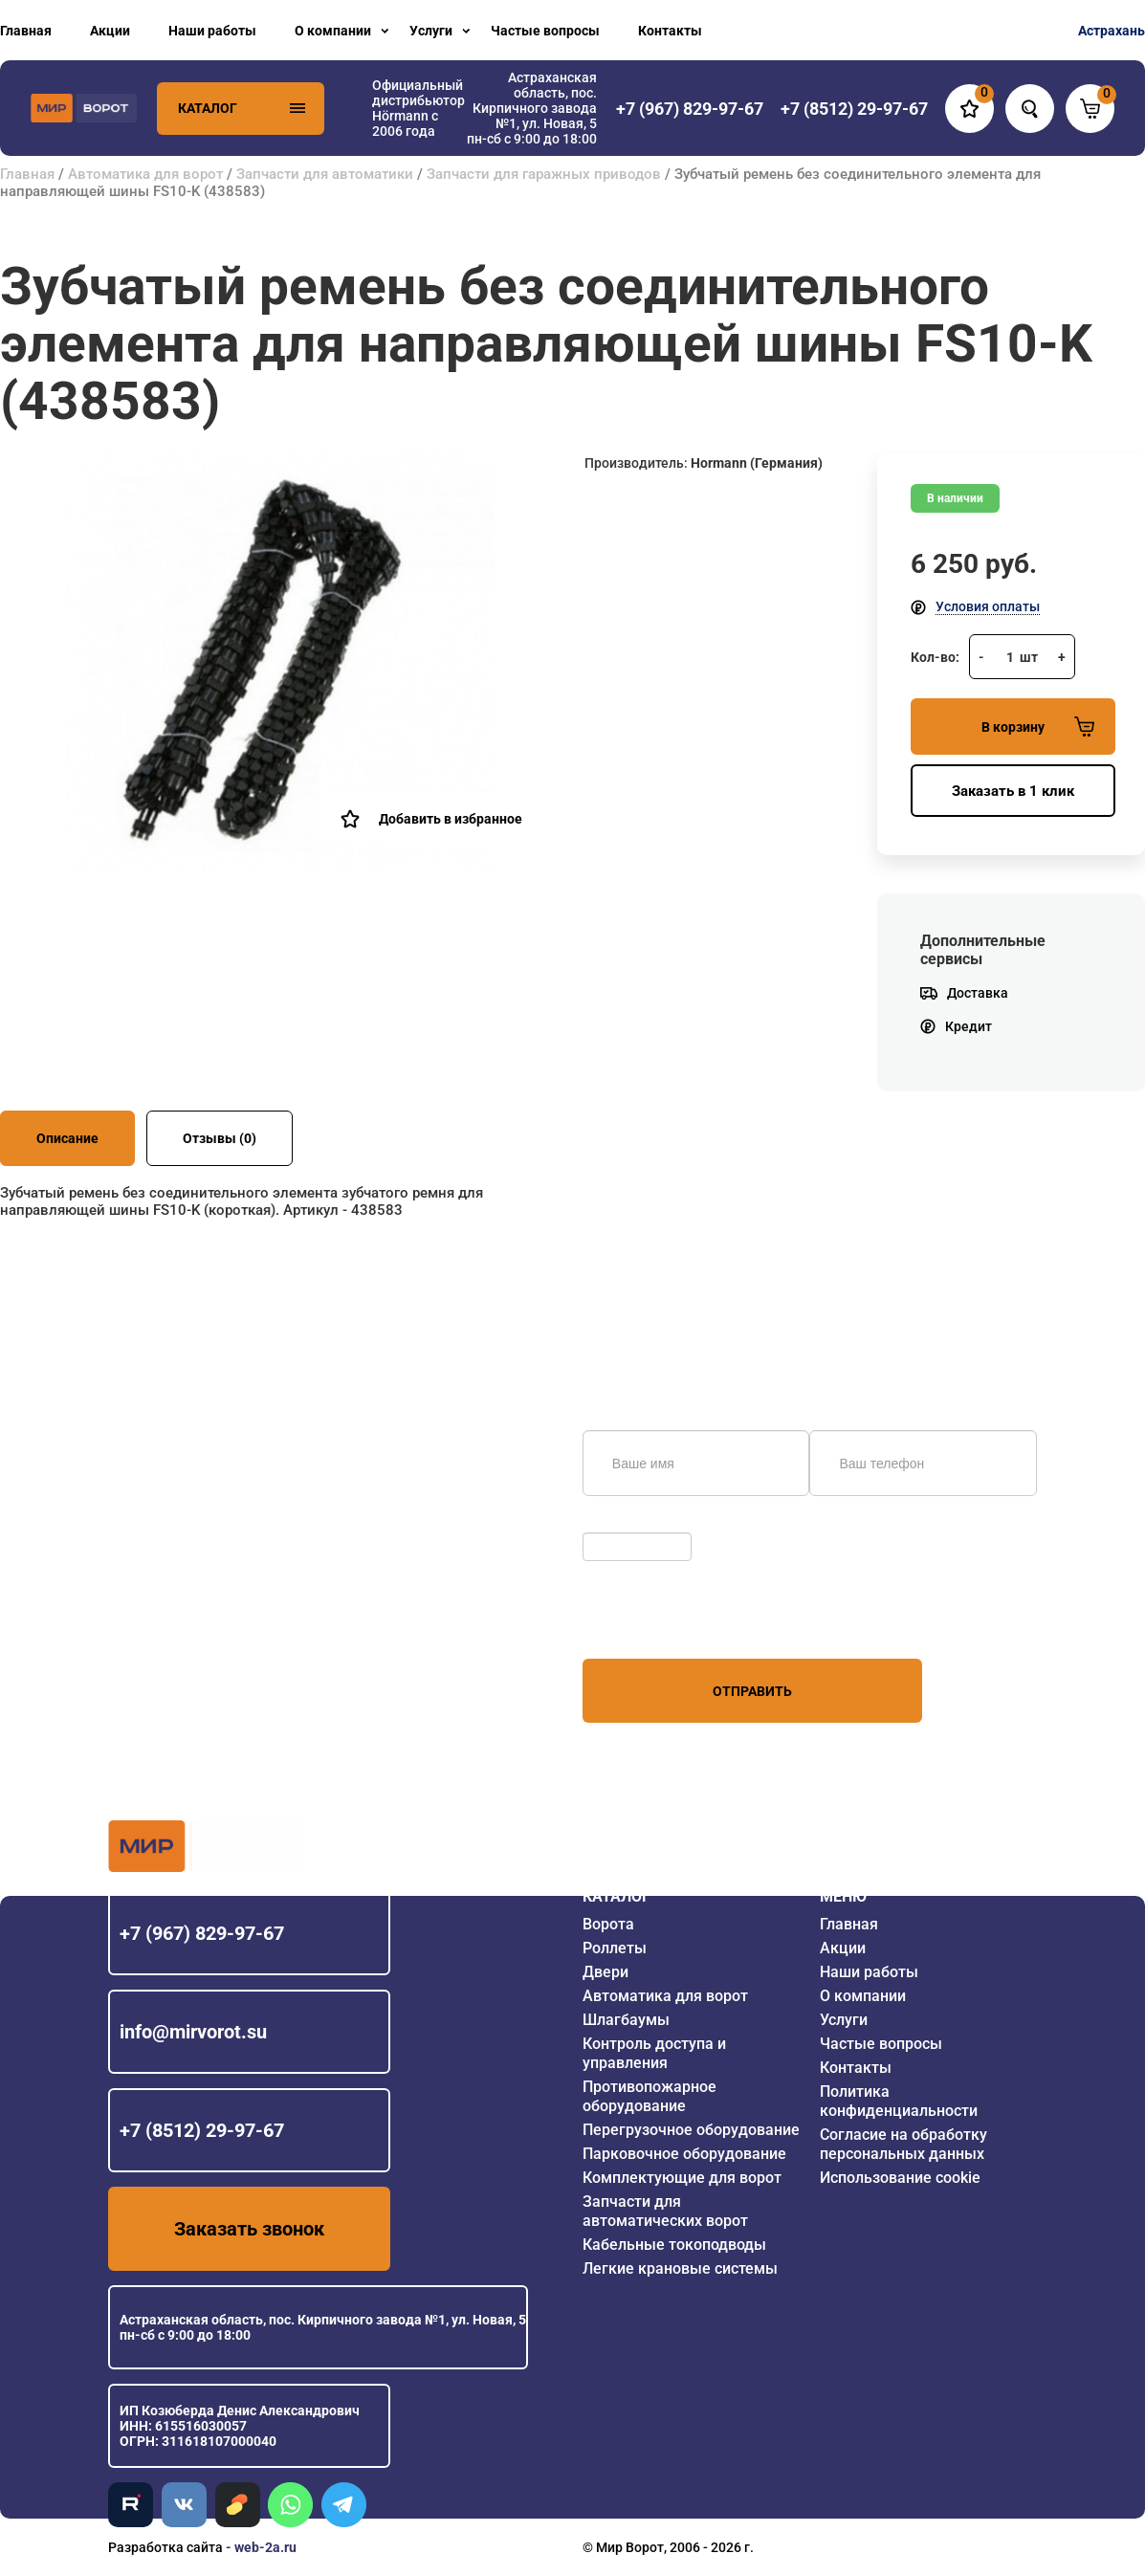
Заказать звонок (249, 2228)
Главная (26, 30)
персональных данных (655, 1622)
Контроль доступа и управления (654, 2053)
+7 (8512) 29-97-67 (202, 2130)
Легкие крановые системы (680, 2268)
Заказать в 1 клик (1013, 791)
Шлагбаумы (626, 2020)
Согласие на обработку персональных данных (903, 2144)
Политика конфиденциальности (899, 2101)
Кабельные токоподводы (674, 2244)
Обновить (618, 1522)
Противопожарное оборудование (649, 2096)
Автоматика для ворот (145, 174)
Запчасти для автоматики (324, 174)
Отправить (752, 1691)
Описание (67, 1138)
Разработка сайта (165, 2547)
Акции (110, 30)
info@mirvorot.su (193, 2031)
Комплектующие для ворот (682, 2178)
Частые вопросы (545, 30)
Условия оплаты (988, 606)
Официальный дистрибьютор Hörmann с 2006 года (418, 108)
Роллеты (615, 1948)
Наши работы (212, 30)
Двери (605, 1972)
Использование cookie (900, 2178)
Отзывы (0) (219, 1138)
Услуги (430, 30)
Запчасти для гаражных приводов (544, 174)
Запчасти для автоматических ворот (665, 2211)
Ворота (608, 1924)
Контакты (670, 30)
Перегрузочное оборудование (691, 2130)
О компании (333, 30)
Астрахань (1111, 30)
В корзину (1037, 726)
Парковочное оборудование (684, 2154)
